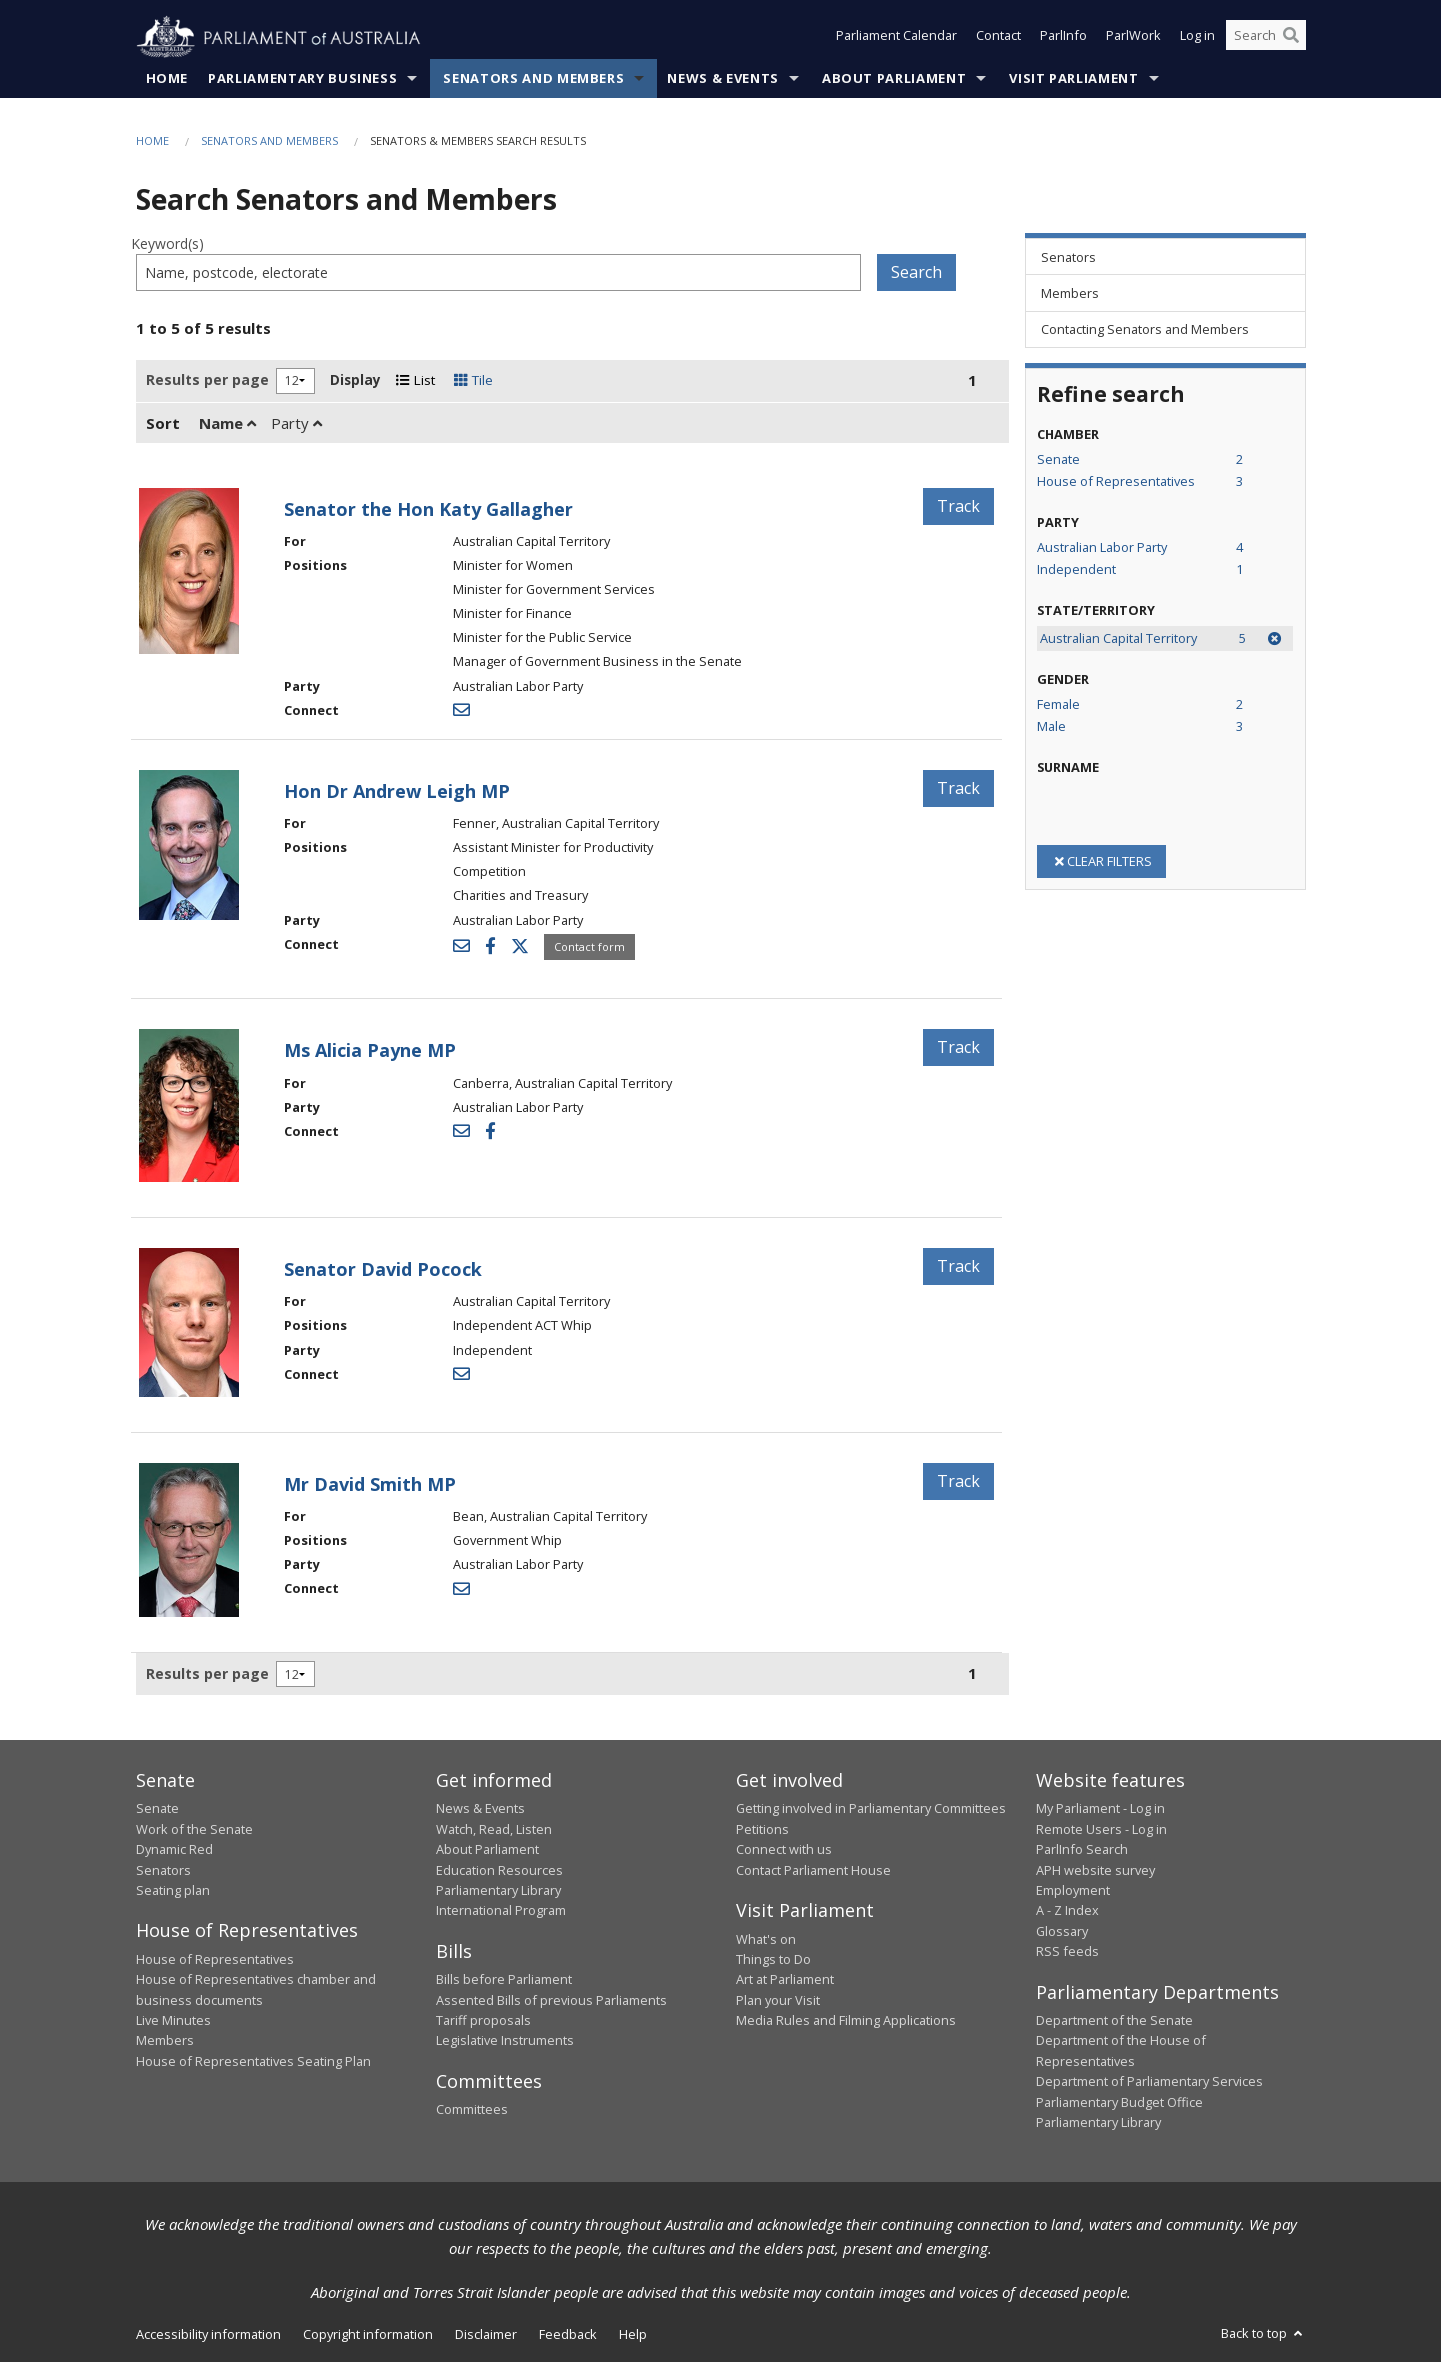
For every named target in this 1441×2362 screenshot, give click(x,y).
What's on (766, 1939)
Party (296, 423)
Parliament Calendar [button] (896, 38)
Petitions (762, 1830)
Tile (473, 381)
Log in (1197, 38)
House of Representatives (215, 1960)
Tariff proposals (483, 2021)
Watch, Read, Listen (494, 1830)
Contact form (589, 946)
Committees (472, 2110)
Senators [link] (1068, 257)
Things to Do (773, 1960)
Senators (163, 1870)
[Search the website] (1266, 38)
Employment (1073, 1891)
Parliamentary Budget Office (1119, 2102)
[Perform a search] (1291, 38)
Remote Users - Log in (1101, 1830)
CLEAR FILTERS (1101, 861)
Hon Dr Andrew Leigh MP (397, 792)
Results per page (207, 380)
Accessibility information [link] (208, 2335)
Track (958, 506)
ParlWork (1133, 38)
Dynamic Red (174, 1850)
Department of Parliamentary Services (1149, 2082)
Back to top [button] (1263, 2334)
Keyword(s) (167, 244)
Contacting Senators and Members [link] (1145, 330)
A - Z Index (1067, 1911)
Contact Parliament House (813, 1870)
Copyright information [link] (368, 2335)
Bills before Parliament (504, 1980)
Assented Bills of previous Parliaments (551, 2000)
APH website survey (1095, 1870)
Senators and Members (533, 79)
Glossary (1062, 1931)
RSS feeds (1067, 1952)
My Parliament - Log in (1100, 1809)
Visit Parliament (1073, 79)
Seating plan (173, 1891)
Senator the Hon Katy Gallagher (428, 509)
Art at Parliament (785, 1980)
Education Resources (499, 1870)
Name (227, 423)
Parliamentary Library (498, 1891)
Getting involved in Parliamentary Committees (871, 1809)
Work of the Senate (194, 1830)
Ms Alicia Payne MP (370, 1051)
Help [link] (633, 2335)
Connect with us (784, 1850)
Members (165, 2041)
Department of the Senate (1114, 2021)
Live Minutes (173, 2021)
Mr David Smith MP (370, 1484)
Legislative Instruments (505, 2041)
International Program (501, 1911)
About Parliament (894, 79)
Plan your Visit (778, 2000)
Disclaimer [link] (486, 2335)
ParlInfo (1063, 38)
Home (167, 79)
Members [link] (1070, 294)
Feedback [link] (568, 2335)
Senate (157, 1809)
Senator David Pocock (383, 1270)
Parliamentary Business (302, 79)
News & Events (722, 79)
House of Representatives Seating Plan (253, 2062)
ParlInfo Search (1082, 1850)
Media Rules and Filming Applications (846, 2021)
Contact (998, 38)
